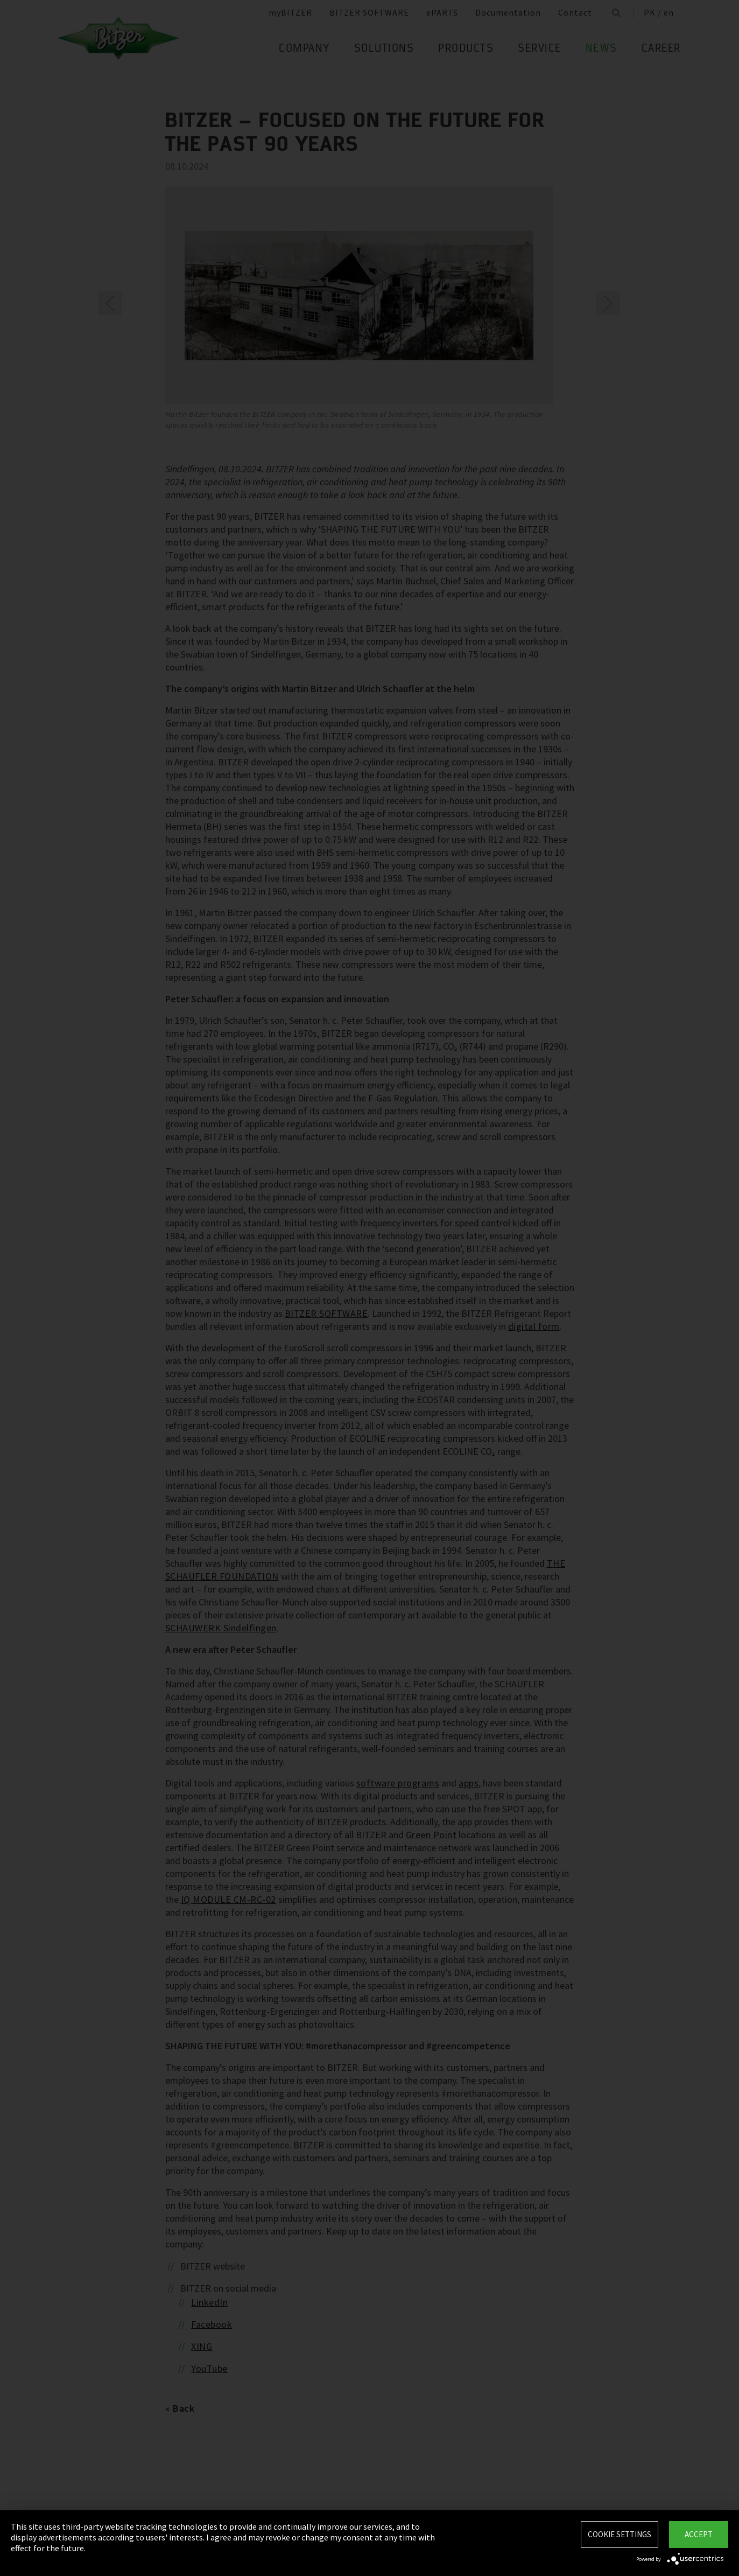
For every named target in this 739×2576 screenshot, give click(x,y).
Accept (699, 2534)
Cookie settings (619, 2534)
